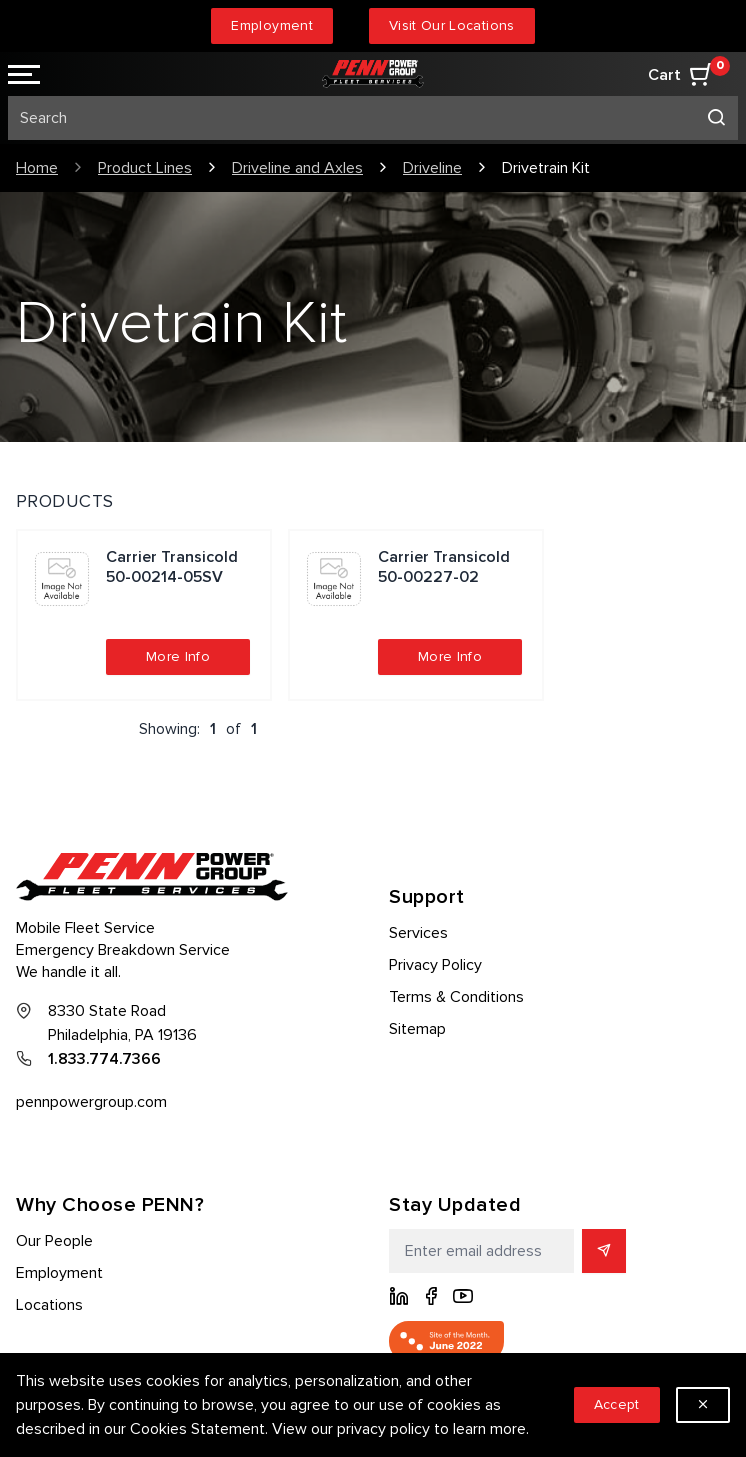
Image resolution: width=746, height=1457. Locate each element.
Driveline (432, 168)
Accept (617, 1404)
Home (37, 168)
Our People (54, 1241)
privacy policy (383, 1429)
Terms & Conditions (456, 997)
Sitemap (417, 1029)
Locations (49, 1305)
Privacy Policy (435, 965)
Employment (272, 25)
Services (418, 933)
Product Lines (145, 168)
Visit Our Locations (452, 25)
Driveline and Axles (297, 168)
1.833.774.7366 (104, 1059)
